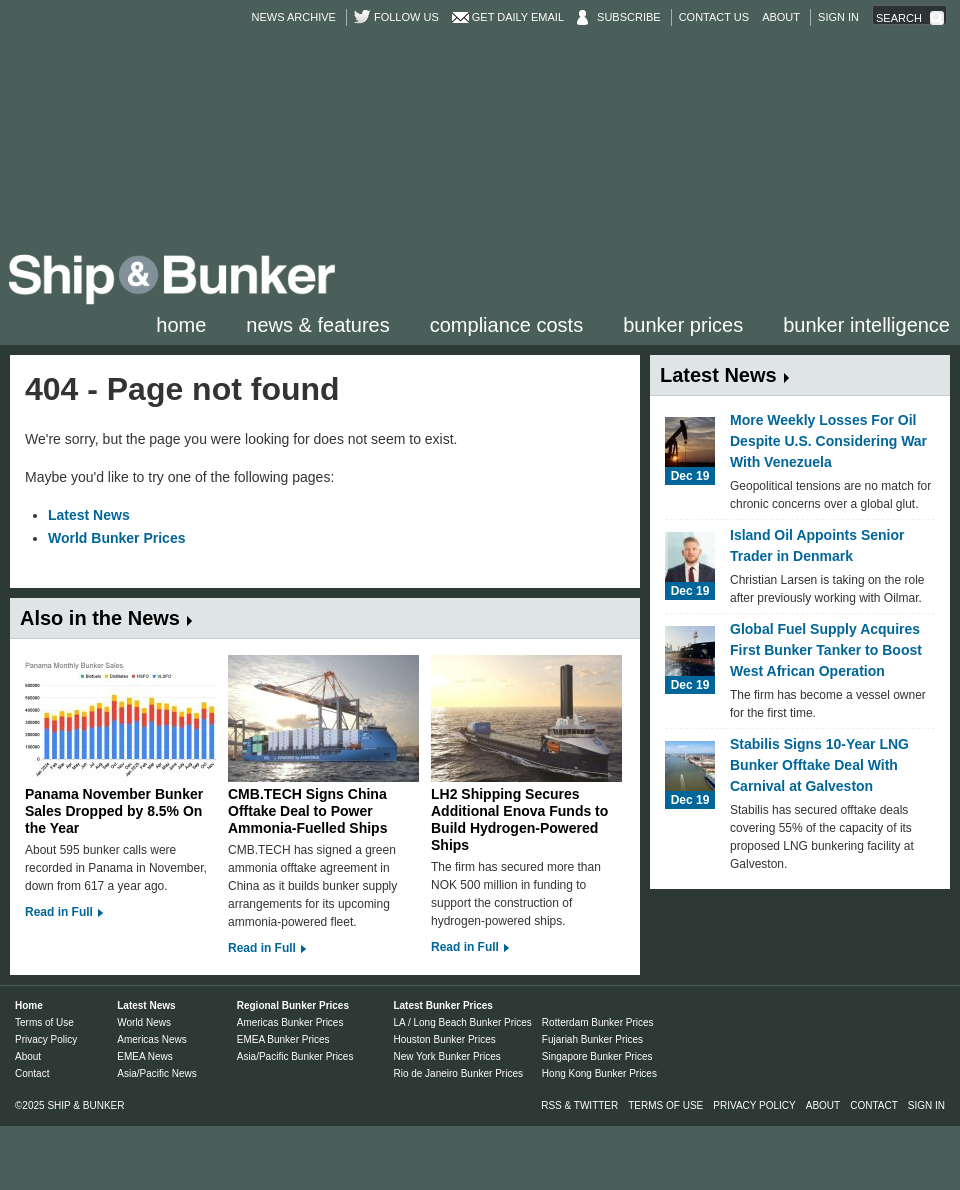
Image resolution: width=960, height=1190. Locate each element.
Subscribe (629, 17)
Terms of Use (44, 1022)
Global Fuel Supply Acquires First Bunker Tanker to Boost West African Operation (826, 650)
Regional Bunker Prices (293, 1005)
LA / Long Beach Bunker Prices (462, 1022)
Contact (32, 1073)
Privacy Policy (46, 1039)
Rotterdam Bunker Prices (598, 1022)
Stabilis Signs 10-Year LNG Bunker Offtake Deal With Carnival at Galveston (819, 765)
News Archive (294, 17)
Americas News (151, 1039)
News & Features (317, 325)
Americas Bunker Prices (290, 1022)
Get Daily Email (518, 17)
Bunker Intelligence (866, 325)
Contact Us (714, 17)
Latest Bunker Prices (443, 1005)
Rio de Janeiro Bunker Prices (458, 1073)
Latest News (89, 515)
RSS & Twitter (579, 1105)
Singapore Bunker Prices (597, 1056)
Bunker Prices (683, 325)
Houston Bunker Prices (444, 1039)
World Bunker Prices (116, 538)
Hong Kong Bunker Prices (599, 1073)
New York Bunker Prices (446, 1056)
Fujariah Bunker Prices (592, 1039)
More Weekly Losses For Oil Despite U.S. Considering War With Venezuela (828, 441)
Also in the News (100, 618)
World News (144, 1022)
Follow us (406, 17)
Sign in (838, 17)
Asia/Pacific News (156, 1073)
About (781, 17)
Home (181, 325)
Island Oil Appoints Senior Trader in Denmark (817, 545)
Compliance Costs (506, 325)
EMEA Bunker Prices (283, 1039)
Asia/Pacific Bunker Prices (295, 1056)
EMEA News (145, 1056)
